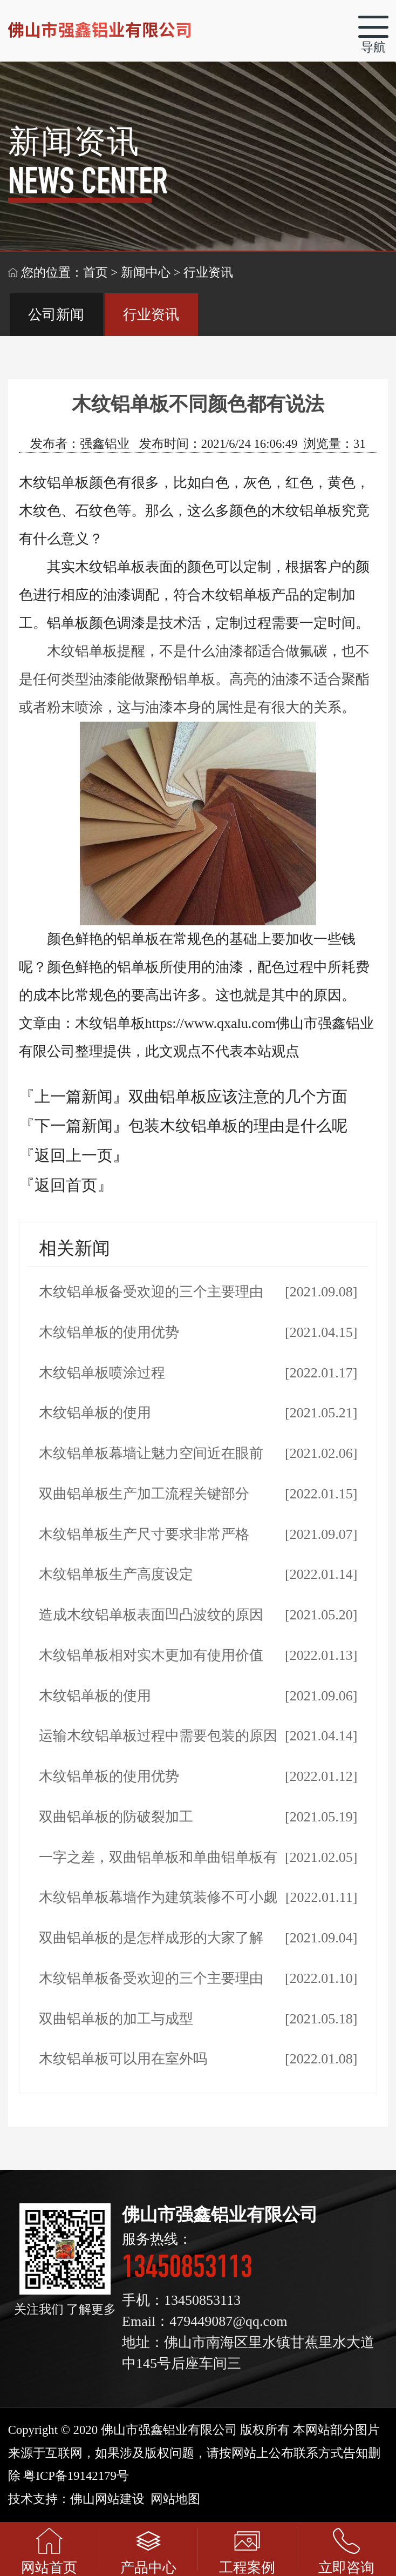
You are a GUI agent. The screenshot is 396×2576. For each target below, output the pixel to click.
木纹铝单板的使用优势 (109, 1332)
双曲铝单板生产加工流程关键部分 (144, 1494)
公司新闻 (56, 314)
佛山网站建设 (107, 2499)
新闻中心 (145, 272)
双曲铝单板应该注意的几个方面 (237, 1096)
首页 (95, 272)
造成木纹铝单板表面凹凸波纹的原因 (151, 1615)
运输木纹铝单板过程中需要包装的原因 (158, 1736)
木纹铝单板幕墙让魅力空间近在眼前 (151, 1453)
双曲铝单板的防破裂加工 (116, 1817)
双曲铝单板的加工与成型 (116, 2019)
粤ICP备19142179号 (75, 2476)
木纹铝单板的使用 (95, 1413)
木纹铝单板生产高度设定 (116, 1574)
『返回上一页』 (73, 1155)
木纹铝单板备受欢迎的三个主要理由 (151, 1292)
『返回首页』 (66, 1185)
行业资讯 (151, 314)
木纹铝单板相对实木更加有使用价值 (151, 1655)
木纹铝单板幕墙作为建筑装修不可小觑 (158, 1897)
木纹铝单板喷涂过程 (102, 1373)
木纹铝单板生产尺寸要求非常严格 (144, 1534)
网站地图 (175, 2499)
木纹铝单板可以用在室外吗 (123, 2059)
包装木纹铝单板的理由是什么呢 (237, 1125)
